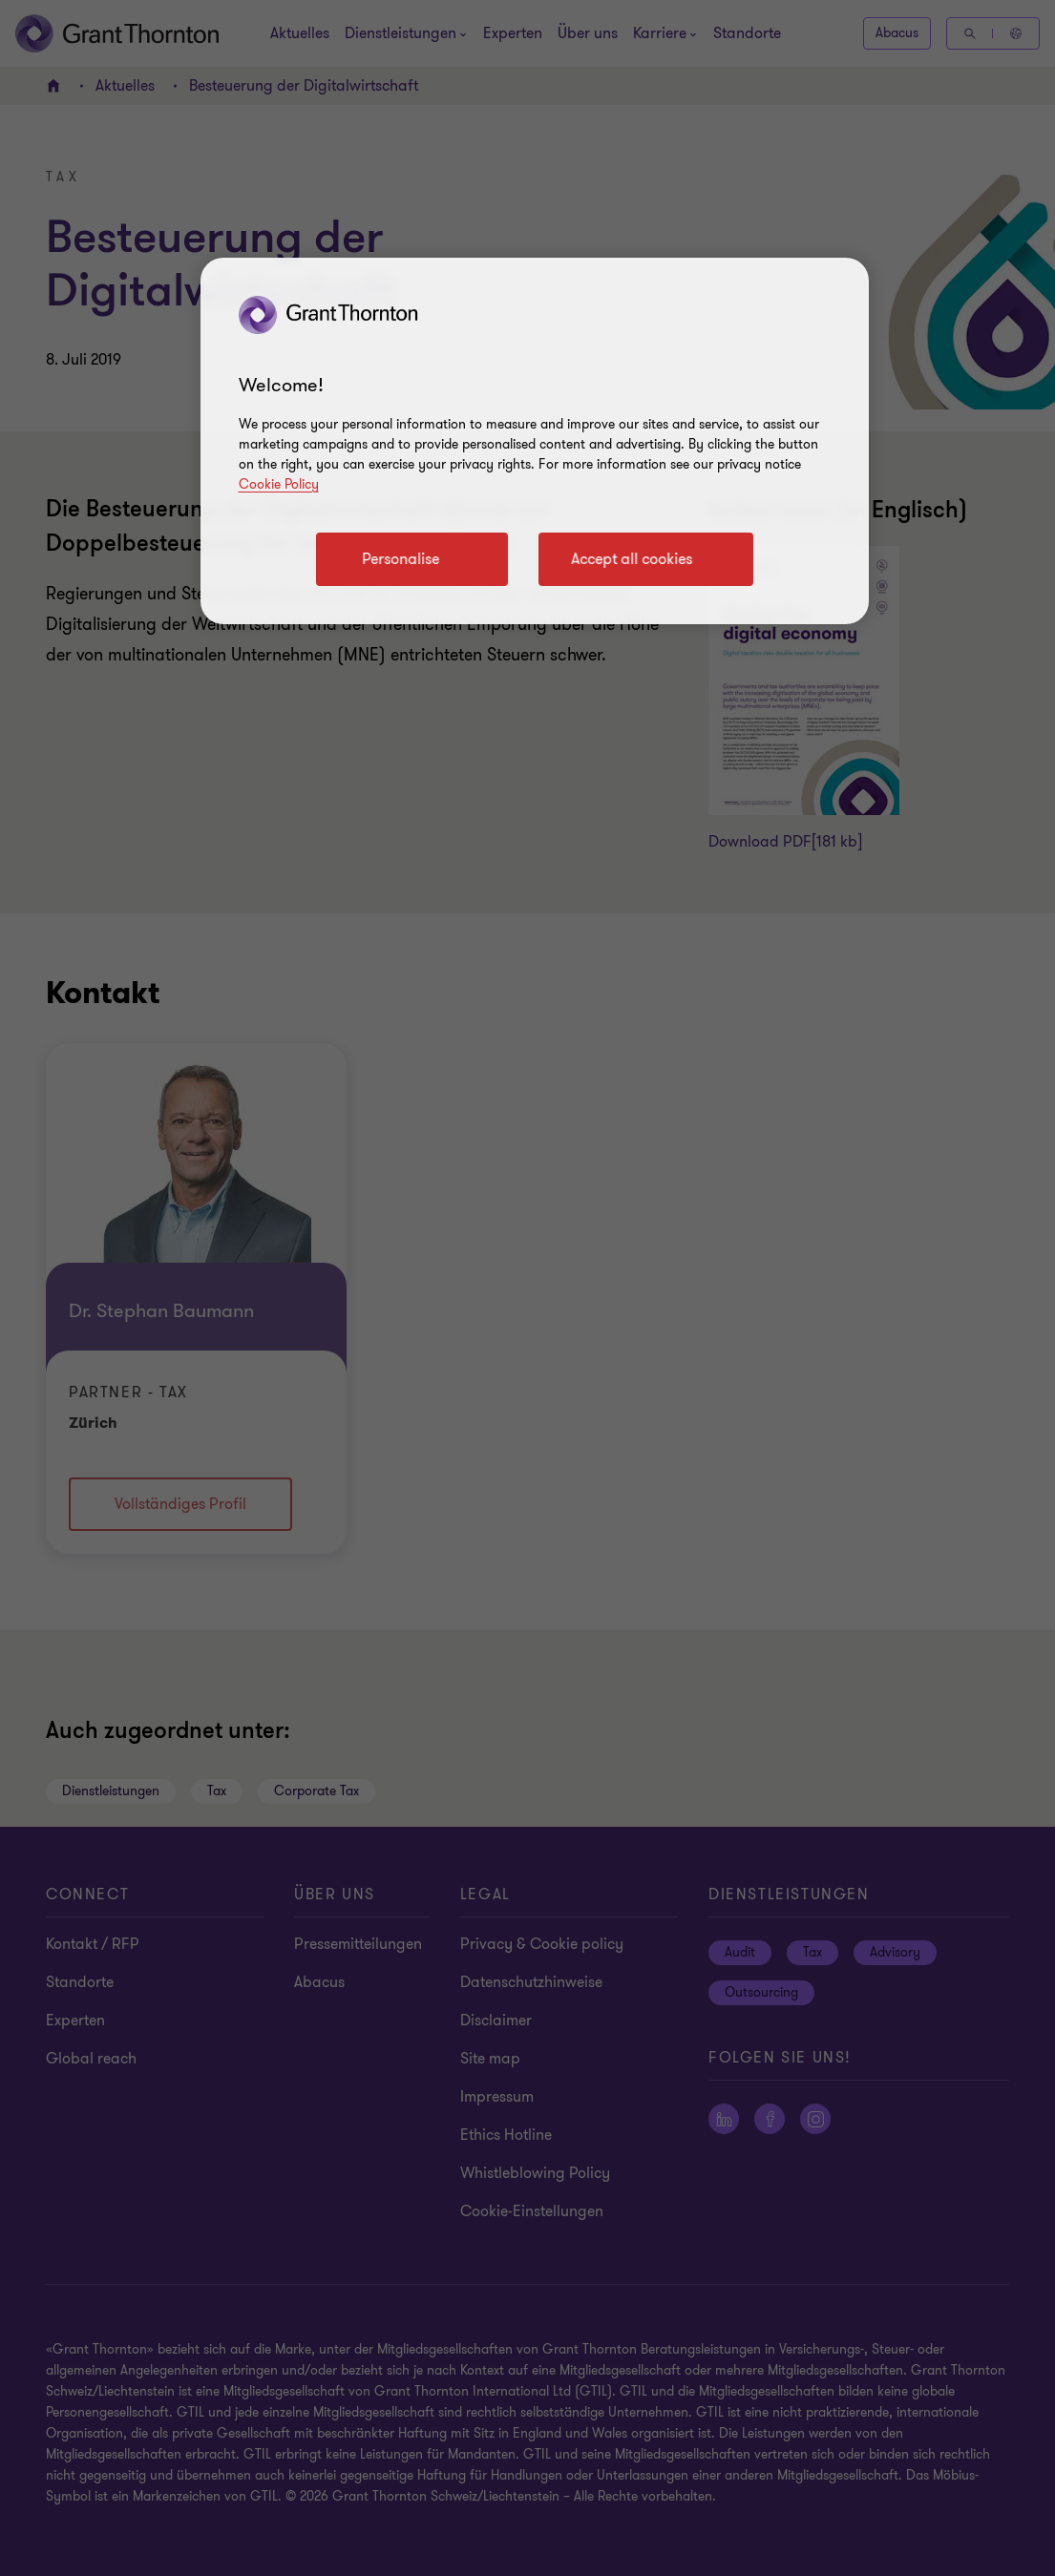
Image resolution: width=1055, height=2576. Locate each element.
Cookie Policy (279, 484)
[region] (534, 441)
